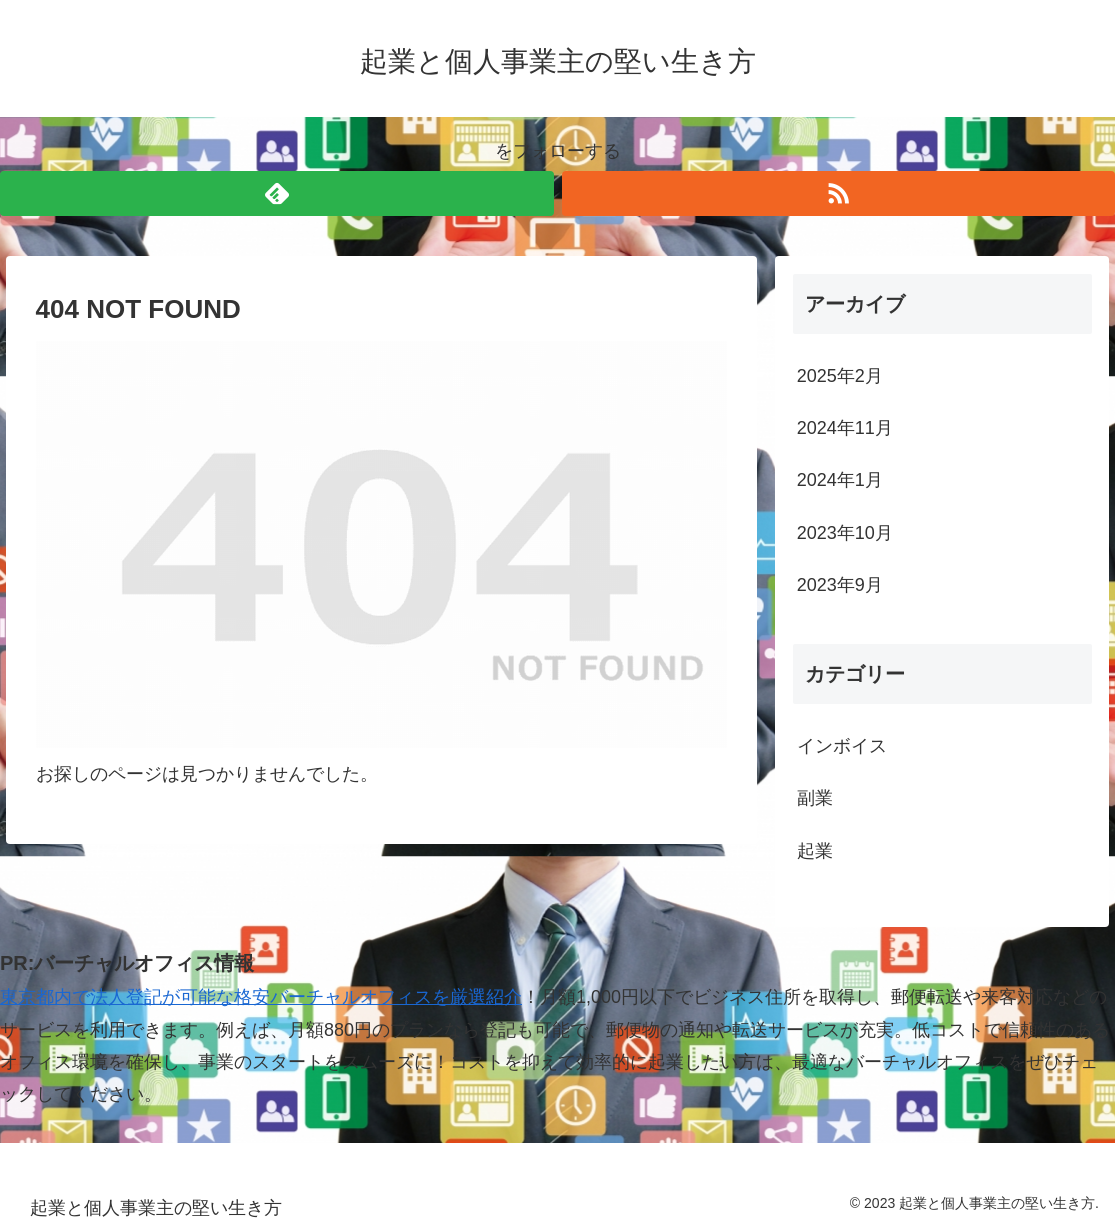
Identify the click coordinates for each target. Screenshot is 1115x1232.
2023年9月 (840, 585)
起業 (815, 851)
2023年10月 (845, 533)
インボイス (842, 746)
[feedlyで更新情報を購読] (277, 193)
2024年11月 (845, 428)
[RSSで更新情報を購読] (839, 193)
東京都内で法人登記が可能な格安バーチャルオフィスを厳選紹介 (261, 997)
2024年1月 (840, 480)
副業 (815, 798)
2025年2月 (840, 376)
